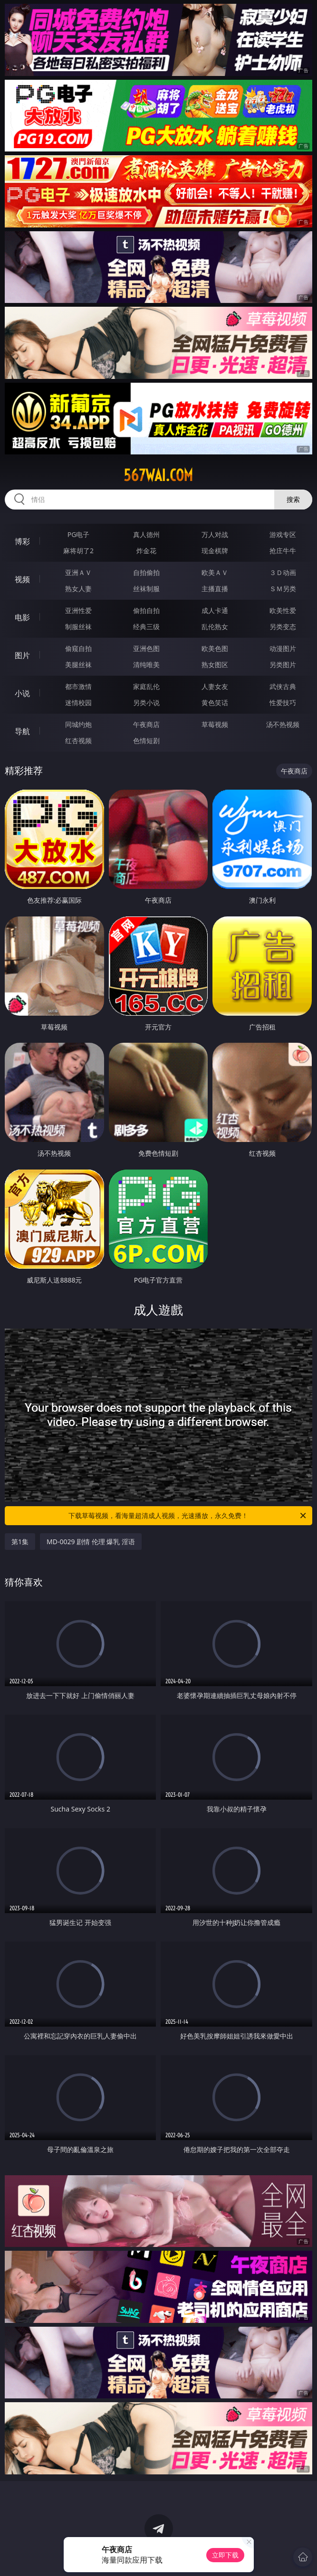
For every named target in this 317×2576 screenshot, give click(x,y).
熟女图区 (215, 664)
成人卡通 (215, 610)
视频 (22, 579)
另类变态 (282, 626)
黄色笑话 (215, 702)
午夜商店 (146, 724)
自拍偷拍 (146, 572)
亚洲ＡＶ (78, 572)
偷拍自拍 (146, 610)
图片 (22, 655)
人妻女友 (215, 686)
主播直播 (215, 588)
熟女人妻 (78, 588)
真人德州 (146, 534)
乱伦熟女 (215, 626)
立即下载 (225, 2554)
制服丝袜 (78, 626)
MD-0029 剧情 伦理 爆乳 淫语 (91, 1541)
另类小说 (146, 702)
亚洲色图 (146, 648)
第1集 (20, 1541)
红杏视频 (78, 740)
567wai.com (158, 475)
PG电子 (78, 534)
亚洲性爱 (78, 610)
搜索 (293, 499)
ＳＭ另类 (282, 588)
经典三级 (146, 626)
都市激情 (78, 686)
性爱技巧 (282, 702)
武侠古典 (282, 686)
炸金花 (146, 550)
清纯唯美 (146, 664)
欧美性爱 (282, 610)
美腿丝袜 (78, 664)
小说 (22, 693)
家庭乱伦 (146, 686)
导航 (22, 731)
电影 (22, 617)
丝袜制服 (146, 588)
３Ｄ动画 (282, 572)
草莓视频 (215, 724)
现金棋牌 (215, 550)
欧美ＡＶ (215, 572)
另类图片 (282, 664)
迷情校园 (78, 702)
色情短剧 (146, 740)
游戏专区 (282, 534)
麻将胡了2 (78, 550)
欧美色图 (215, 648)
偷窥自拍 (78, 648)
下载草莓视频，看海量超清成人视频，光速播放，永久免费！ (187, 1515)
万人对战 (215, 534)
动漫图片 (282, 648)
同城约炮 (78, 724)
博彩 (22, 541)
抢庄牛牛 (282, 550)
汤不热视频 (282, 724)
